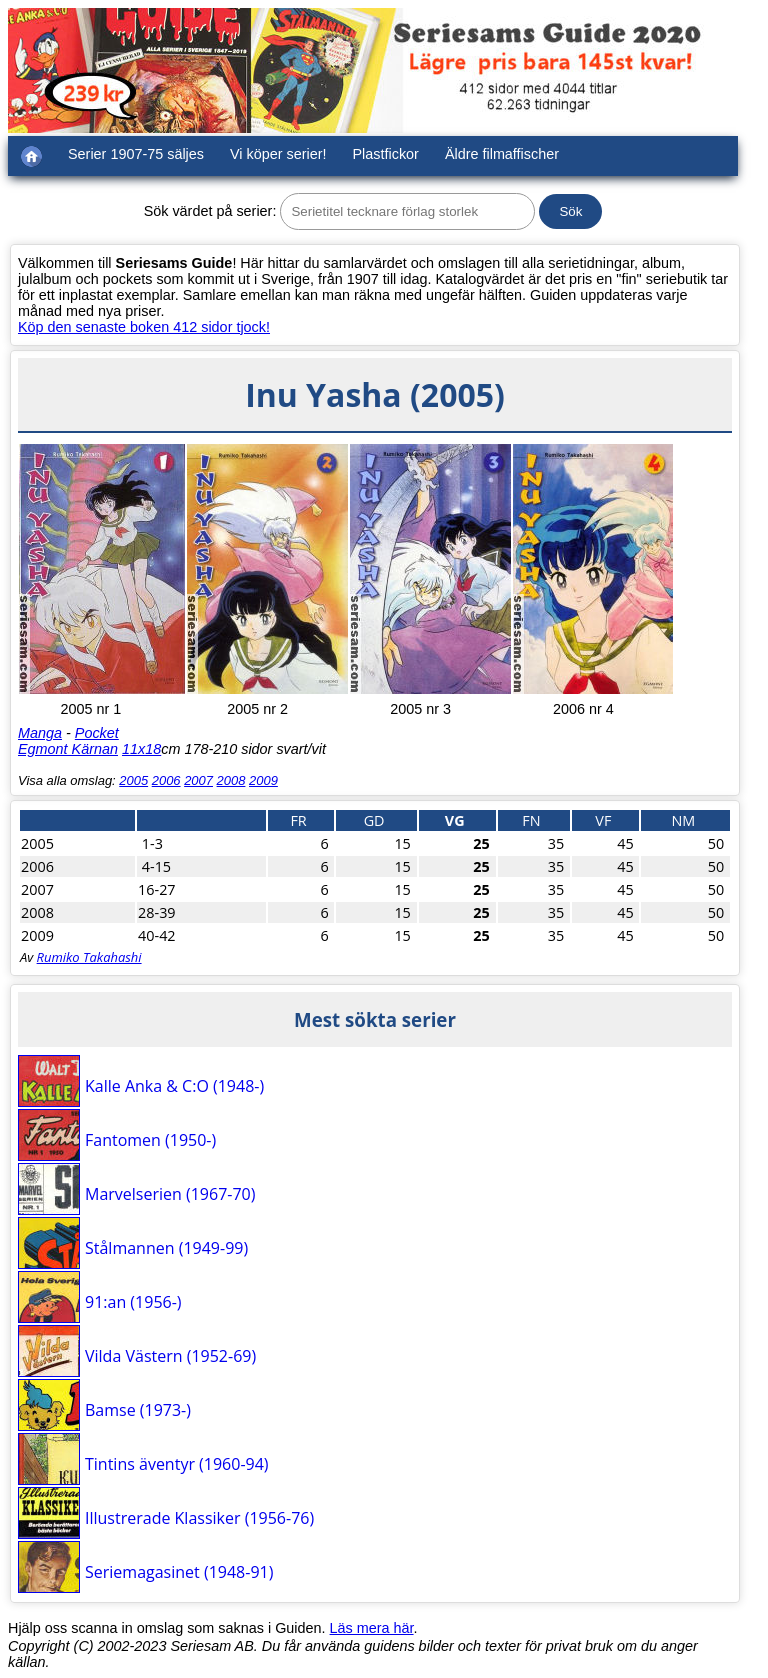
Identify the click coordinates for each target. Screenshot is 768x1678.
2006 (166, 780)
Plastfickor (386, 154)
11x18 (141, 749)
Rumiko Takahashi (89, 957)
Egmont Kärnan (68, 749)
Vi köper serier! (278, 154)
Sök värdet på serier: (210, 211)
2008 (231, 780)
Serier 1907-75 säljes (136, 154)
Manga (40, 733)
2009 (263, 780)
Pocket (97, 733)
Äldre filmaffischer (502, 154)
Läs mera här (372, 1628)
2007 (198, 780)
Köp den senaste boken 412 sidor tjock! (144, 327)
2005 (133, 780)
